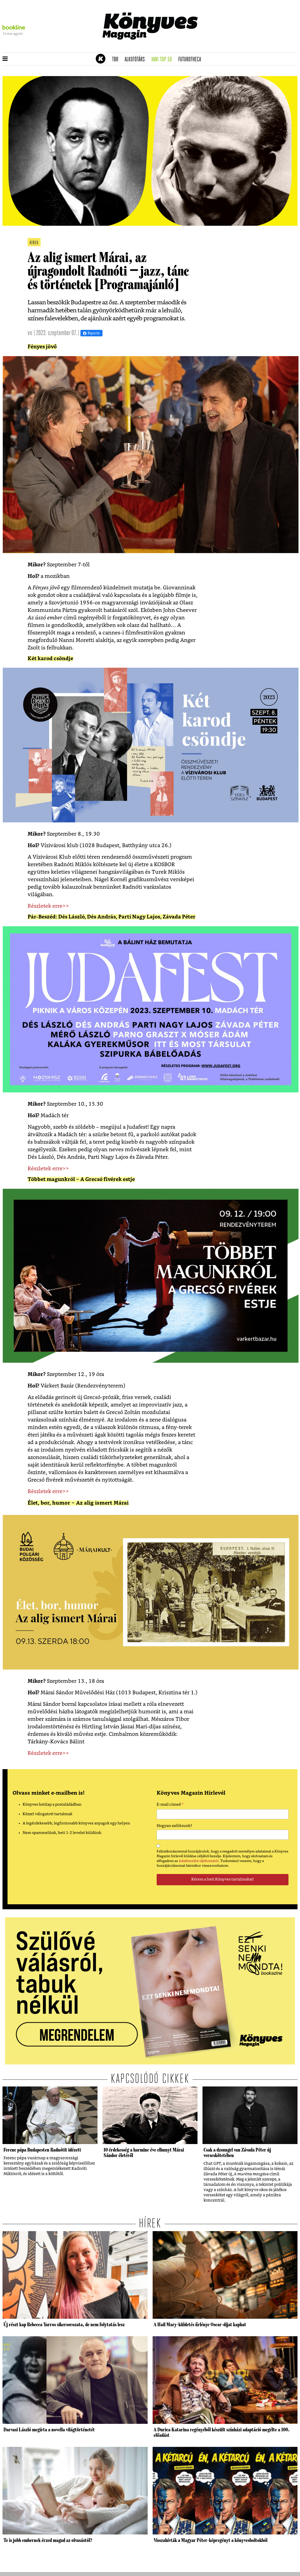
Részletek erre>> (48, 906)
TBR (117, 59)
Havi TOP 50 (163, 59)
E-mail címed (170, 1805)
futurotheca (191, 59)
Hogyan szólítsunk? (174, 1826)
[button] (5, 59)
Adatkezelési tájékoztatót (199, 1861)
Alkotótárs (136, 59)
